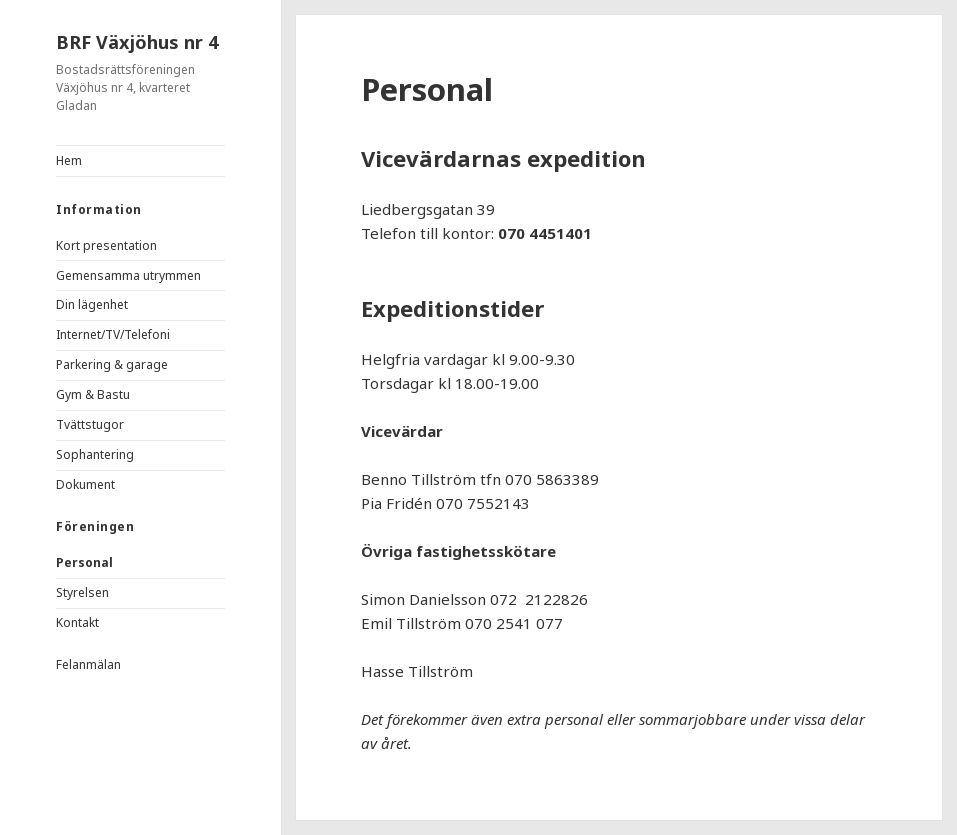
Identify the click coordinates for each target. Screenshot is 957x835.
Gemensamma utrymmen (128, 275)
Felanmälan (88, 664)
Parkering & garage (112, 364)
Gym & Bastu (93, 394)
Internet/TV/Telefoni (113, 334)
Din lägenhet (92, 304)
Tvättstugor (90, 424)
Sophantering (95, 454)
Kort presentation (106, 245)
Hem (69, 160)
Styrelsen (82, 592)
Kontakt (77, 622)
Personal (84, 562)
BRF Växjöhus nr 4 (137, 42)
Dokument (85, 484)
